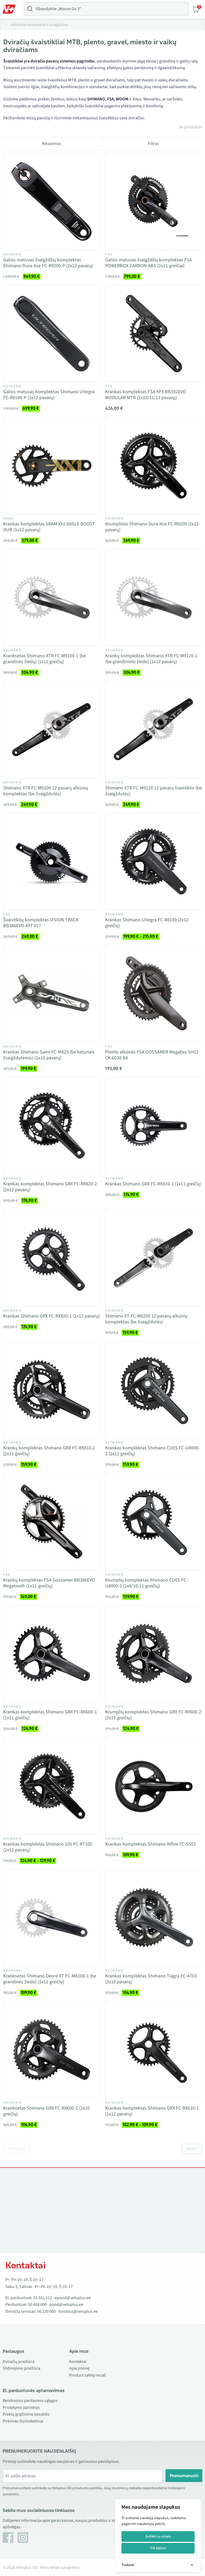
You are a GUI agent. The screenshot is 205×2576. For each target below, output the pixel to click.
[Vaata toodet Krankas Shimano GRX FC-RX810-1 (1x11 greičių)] (153, 1125)
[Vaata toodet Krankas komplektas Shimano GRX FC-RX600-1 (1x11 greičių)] (51, 1653)
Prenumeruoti (184, 2475)
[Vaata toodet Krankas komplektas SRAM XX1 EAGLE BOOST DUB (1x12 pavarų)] (51, 465)
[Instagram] (23, 2537)
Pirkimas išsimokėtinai (23, 2421)
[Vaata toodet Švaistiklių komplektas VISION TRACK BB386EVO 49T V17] (51, 861)
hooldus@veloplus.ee (78, 2311)
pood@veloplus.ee (66, 2304)
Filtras (153, 144)
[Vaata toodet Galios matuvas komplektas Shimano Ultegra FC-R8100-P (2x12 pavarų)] (51, 333)
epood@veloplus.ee (73, 2298)
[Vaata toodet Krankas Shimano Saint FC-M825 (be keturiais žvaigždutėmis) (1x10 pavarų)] (51, 993)
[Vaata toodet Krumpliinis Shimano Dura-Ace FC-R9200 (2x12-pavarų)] (153, 465)
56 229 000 (46, 2311)
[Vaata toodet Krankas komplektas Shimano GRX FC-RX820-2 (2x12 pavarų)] (51, 1125)
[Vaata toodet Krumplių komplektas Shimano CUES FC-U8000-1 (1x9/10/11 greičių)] (153, 1521)
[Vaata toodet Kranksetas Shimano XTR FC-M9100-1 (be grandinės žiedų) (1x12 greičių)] (51, 597)
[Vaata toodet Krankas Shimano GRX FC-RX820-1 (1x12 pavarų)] (51, 1257)
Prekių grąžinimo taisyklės (26, 2414)
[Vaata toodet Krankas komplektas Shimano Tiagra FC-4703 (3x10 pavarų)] (153, 1917)
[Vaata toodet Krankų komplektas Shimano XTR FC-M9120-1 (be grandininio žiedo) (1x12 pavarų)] (153, 597)
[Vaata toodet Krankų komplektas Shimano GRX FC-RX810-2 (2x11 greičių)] (51, 1389)
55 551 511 (42, 2298)
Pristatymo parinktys (21, 2407)
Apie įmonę (79, 2368)
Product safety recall (87, 2375)
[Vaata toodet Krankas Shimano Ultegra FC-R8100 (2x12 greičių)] (153, 861)
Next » (192, 2149)
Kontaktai (77, 2362)
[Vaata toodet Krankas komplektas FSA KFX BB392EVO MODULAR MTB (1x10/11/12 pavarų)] (153, 333)
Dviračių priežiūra (18, 2362)
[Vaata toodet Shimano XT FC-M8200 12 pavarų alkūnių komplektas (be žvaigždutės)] (153, 1257)
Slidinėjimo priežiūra (21, 2368)
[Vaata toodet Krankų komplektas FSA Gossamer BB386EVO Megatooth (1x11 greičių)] (51, 1521)
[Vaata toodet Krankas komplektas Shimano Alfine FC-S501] (153, 1785)
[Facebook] (8, 2537)
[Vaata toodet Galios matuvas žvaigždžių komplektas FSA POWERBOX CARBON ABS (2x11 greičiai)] (153, 201)
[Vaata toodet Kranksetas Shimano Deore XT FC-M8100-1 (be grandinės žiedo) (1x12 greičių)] (51, 1917)
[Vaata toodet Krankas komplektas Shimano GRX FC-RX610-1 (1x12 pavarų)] (153, 2049)
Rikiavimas (51, 144)
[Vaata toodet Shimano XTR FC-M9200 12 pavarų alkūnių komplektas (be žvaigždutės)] (51, 729)
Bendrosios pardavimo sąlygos (30, 2401)
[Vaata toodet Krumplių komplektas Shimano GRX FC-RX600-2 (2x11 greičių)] (153, 1653)
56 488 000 (37, 2304)
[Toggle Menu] (11, 9)
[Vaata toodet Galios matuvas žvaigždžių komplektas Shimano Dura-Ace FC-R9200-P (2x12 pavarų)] (51, 201)
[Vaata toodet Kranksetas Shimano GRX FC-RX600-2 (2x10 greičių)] (51, 2049)
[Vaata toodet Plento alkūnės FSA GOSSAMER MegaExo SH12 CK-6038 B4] (153, 993)
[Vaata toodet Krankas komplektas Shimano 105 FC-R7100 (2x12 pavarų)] (51, 1785)
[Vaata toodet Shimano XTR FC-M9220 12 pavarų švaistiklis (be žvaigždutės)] (153, 729)
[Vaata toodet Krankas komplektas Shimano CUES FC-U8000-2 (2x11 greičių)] (153, 1389)
